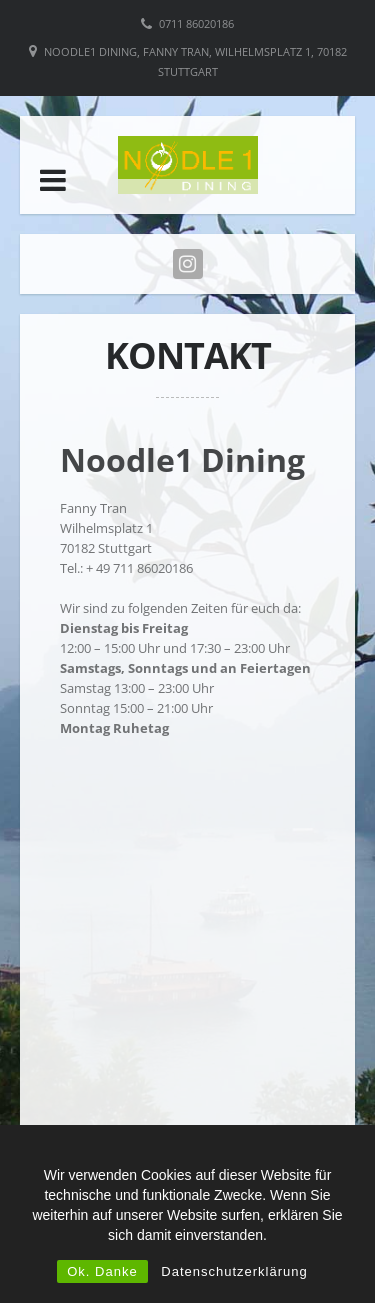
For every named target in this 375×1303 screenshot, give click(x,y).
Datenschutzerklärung (234, 1271)
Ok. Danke (102, 1271)
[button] (53, 180)
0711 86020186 (196, 23)
